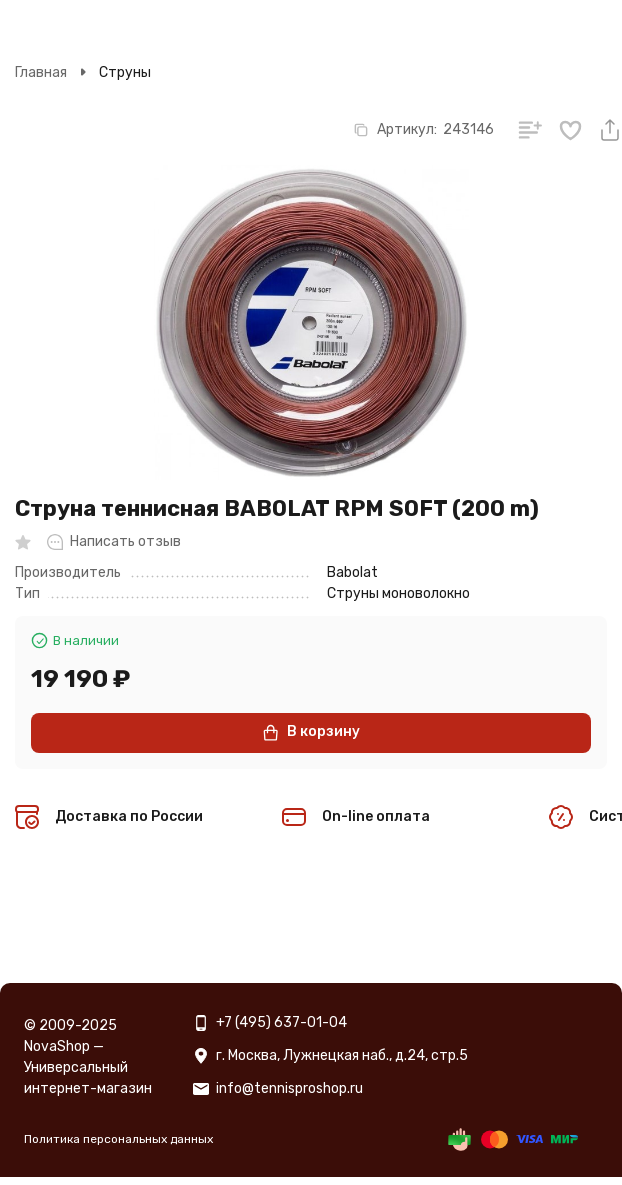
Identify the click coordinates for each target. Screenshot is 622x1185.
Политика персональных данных (118, 1139)
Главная (41, 72)
